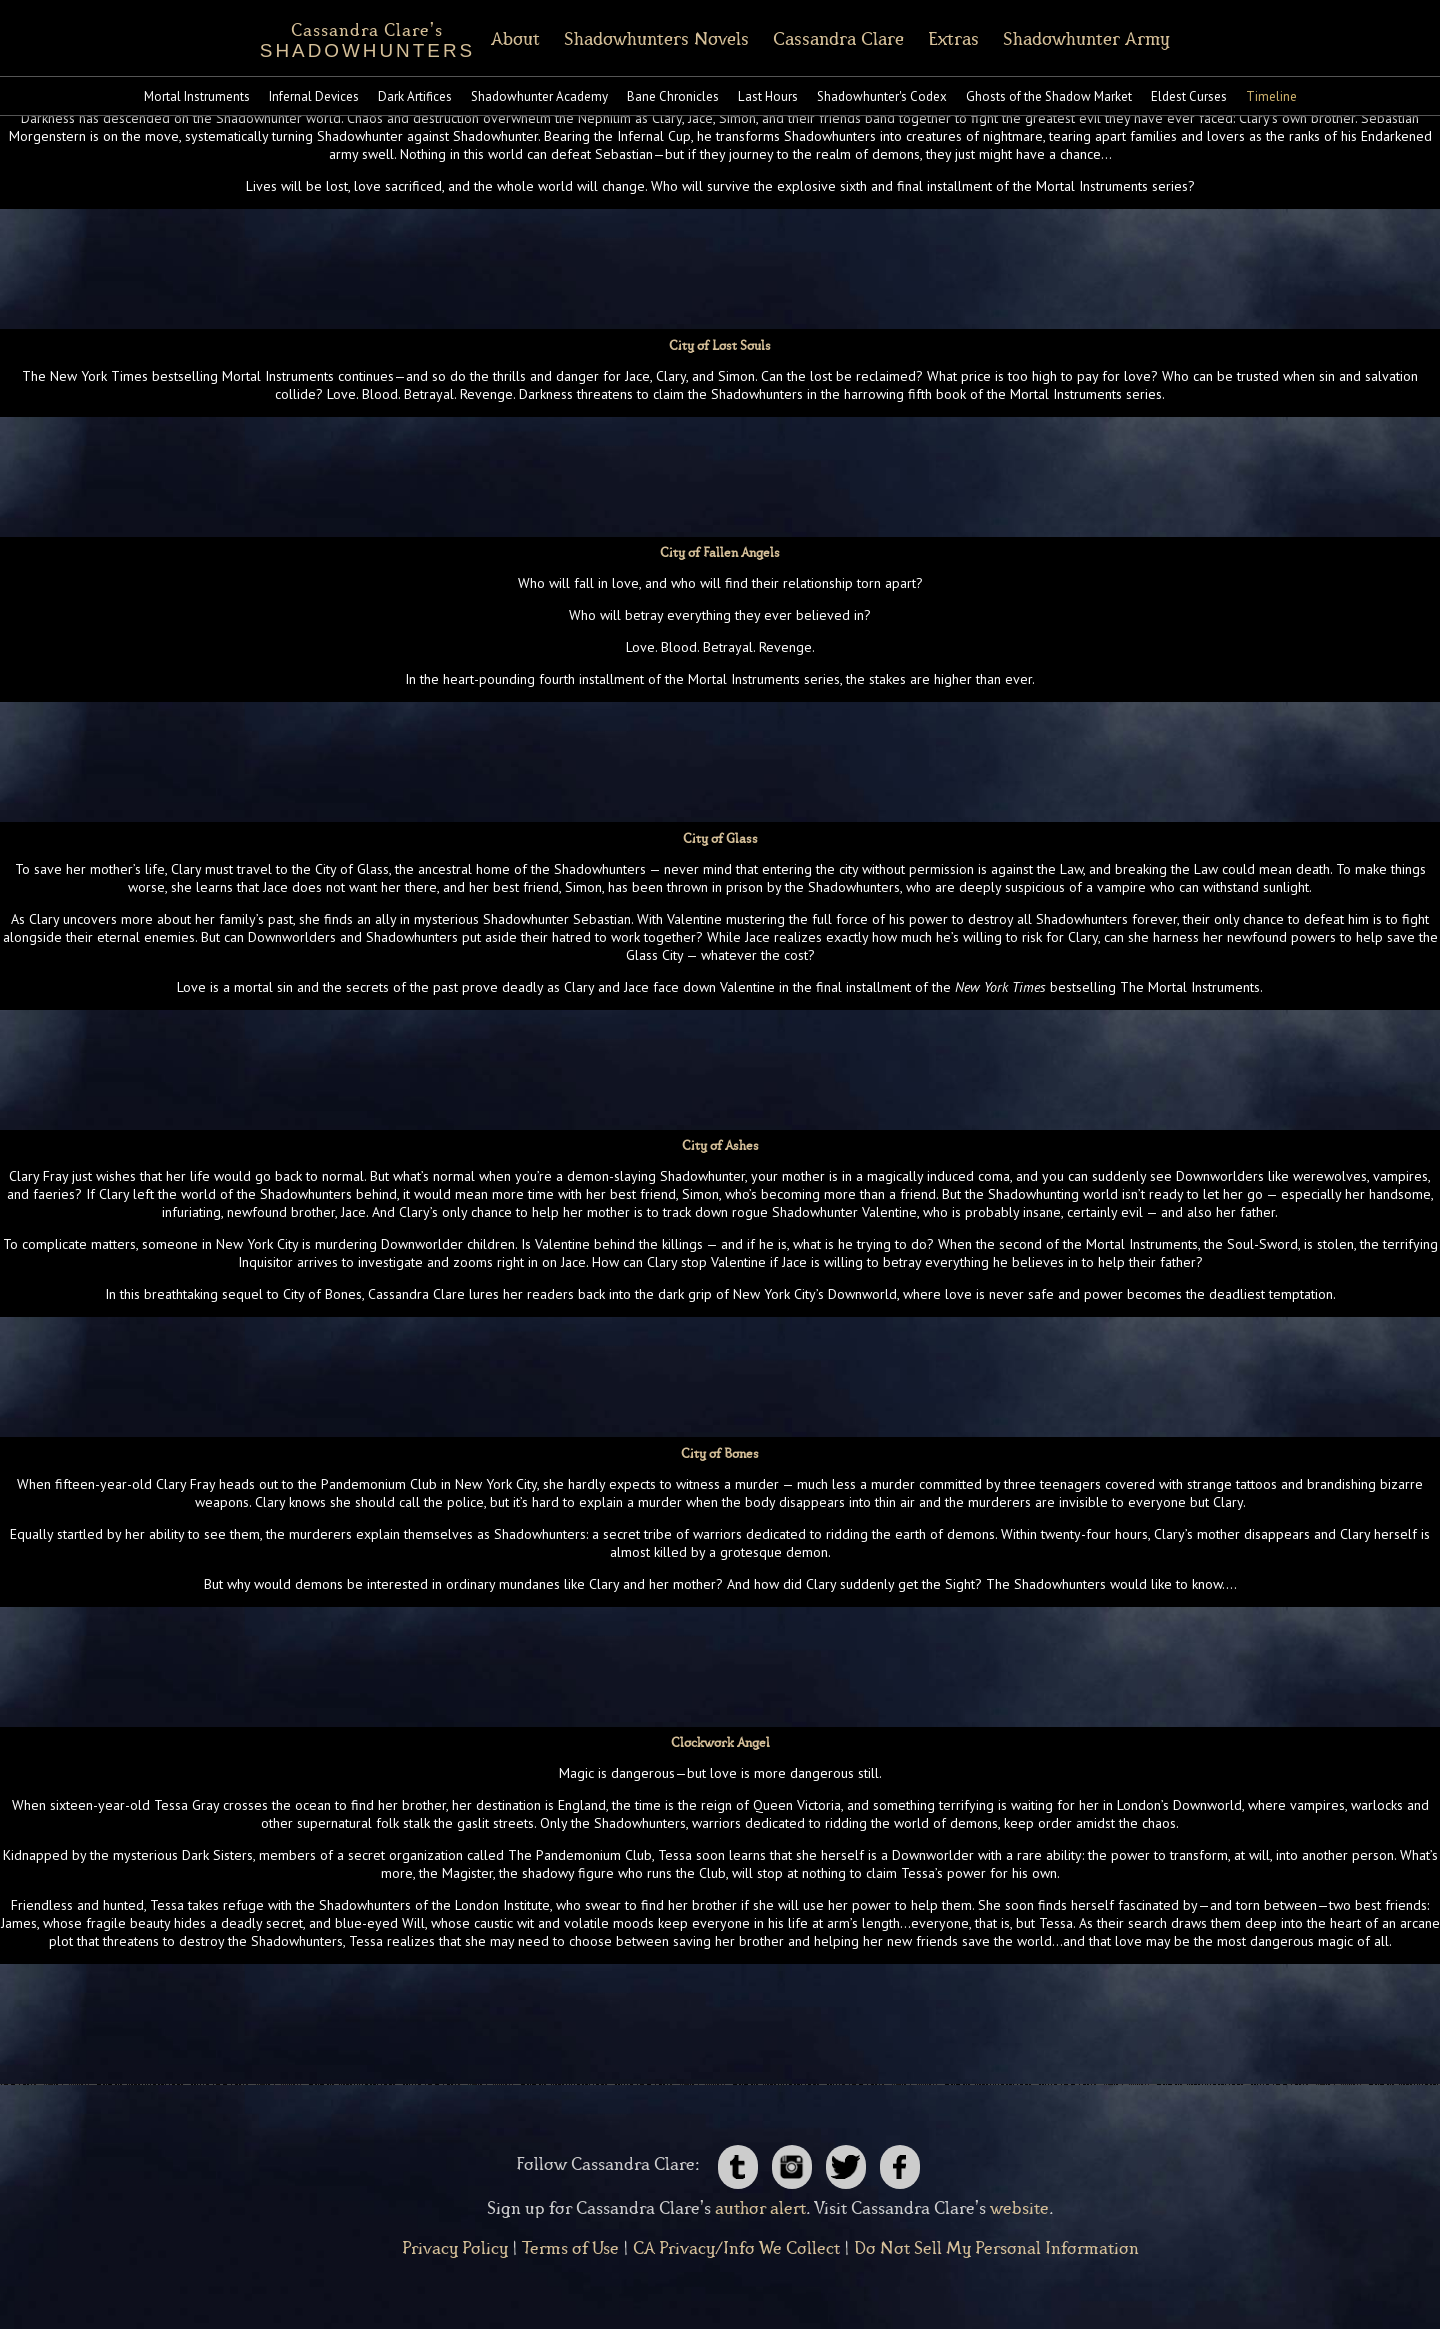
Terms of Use (570, 2249)
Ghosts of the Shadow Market (1049, 96)
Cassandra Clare (857, 39)
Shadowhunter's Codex (882, 96)
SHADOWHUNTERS (348, 37)
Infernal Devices (314, 96)
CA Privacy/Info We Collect (736, 2249)
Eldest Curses (1189, 96)
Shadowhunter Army (1105, 39)
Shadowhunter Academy (539, 96)
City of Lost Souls (720, 346)
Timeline (1271, 96)
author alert (760, 2209)
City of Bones (720, 1454)
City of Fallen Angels (720, 553)
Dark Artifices (415, 96)
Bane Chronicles (673, 96)
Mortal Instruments (197, 96)
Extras (972, 39)
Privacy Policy (455, 2249)
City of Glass (720, 839)
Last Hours (768, 96)
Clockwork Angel (720, 1743)
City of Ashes (720, 1146)
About (534, 39)
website (1019, 2209)
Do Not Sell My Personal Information (996, 2249)
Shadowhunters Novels (675, 39)
